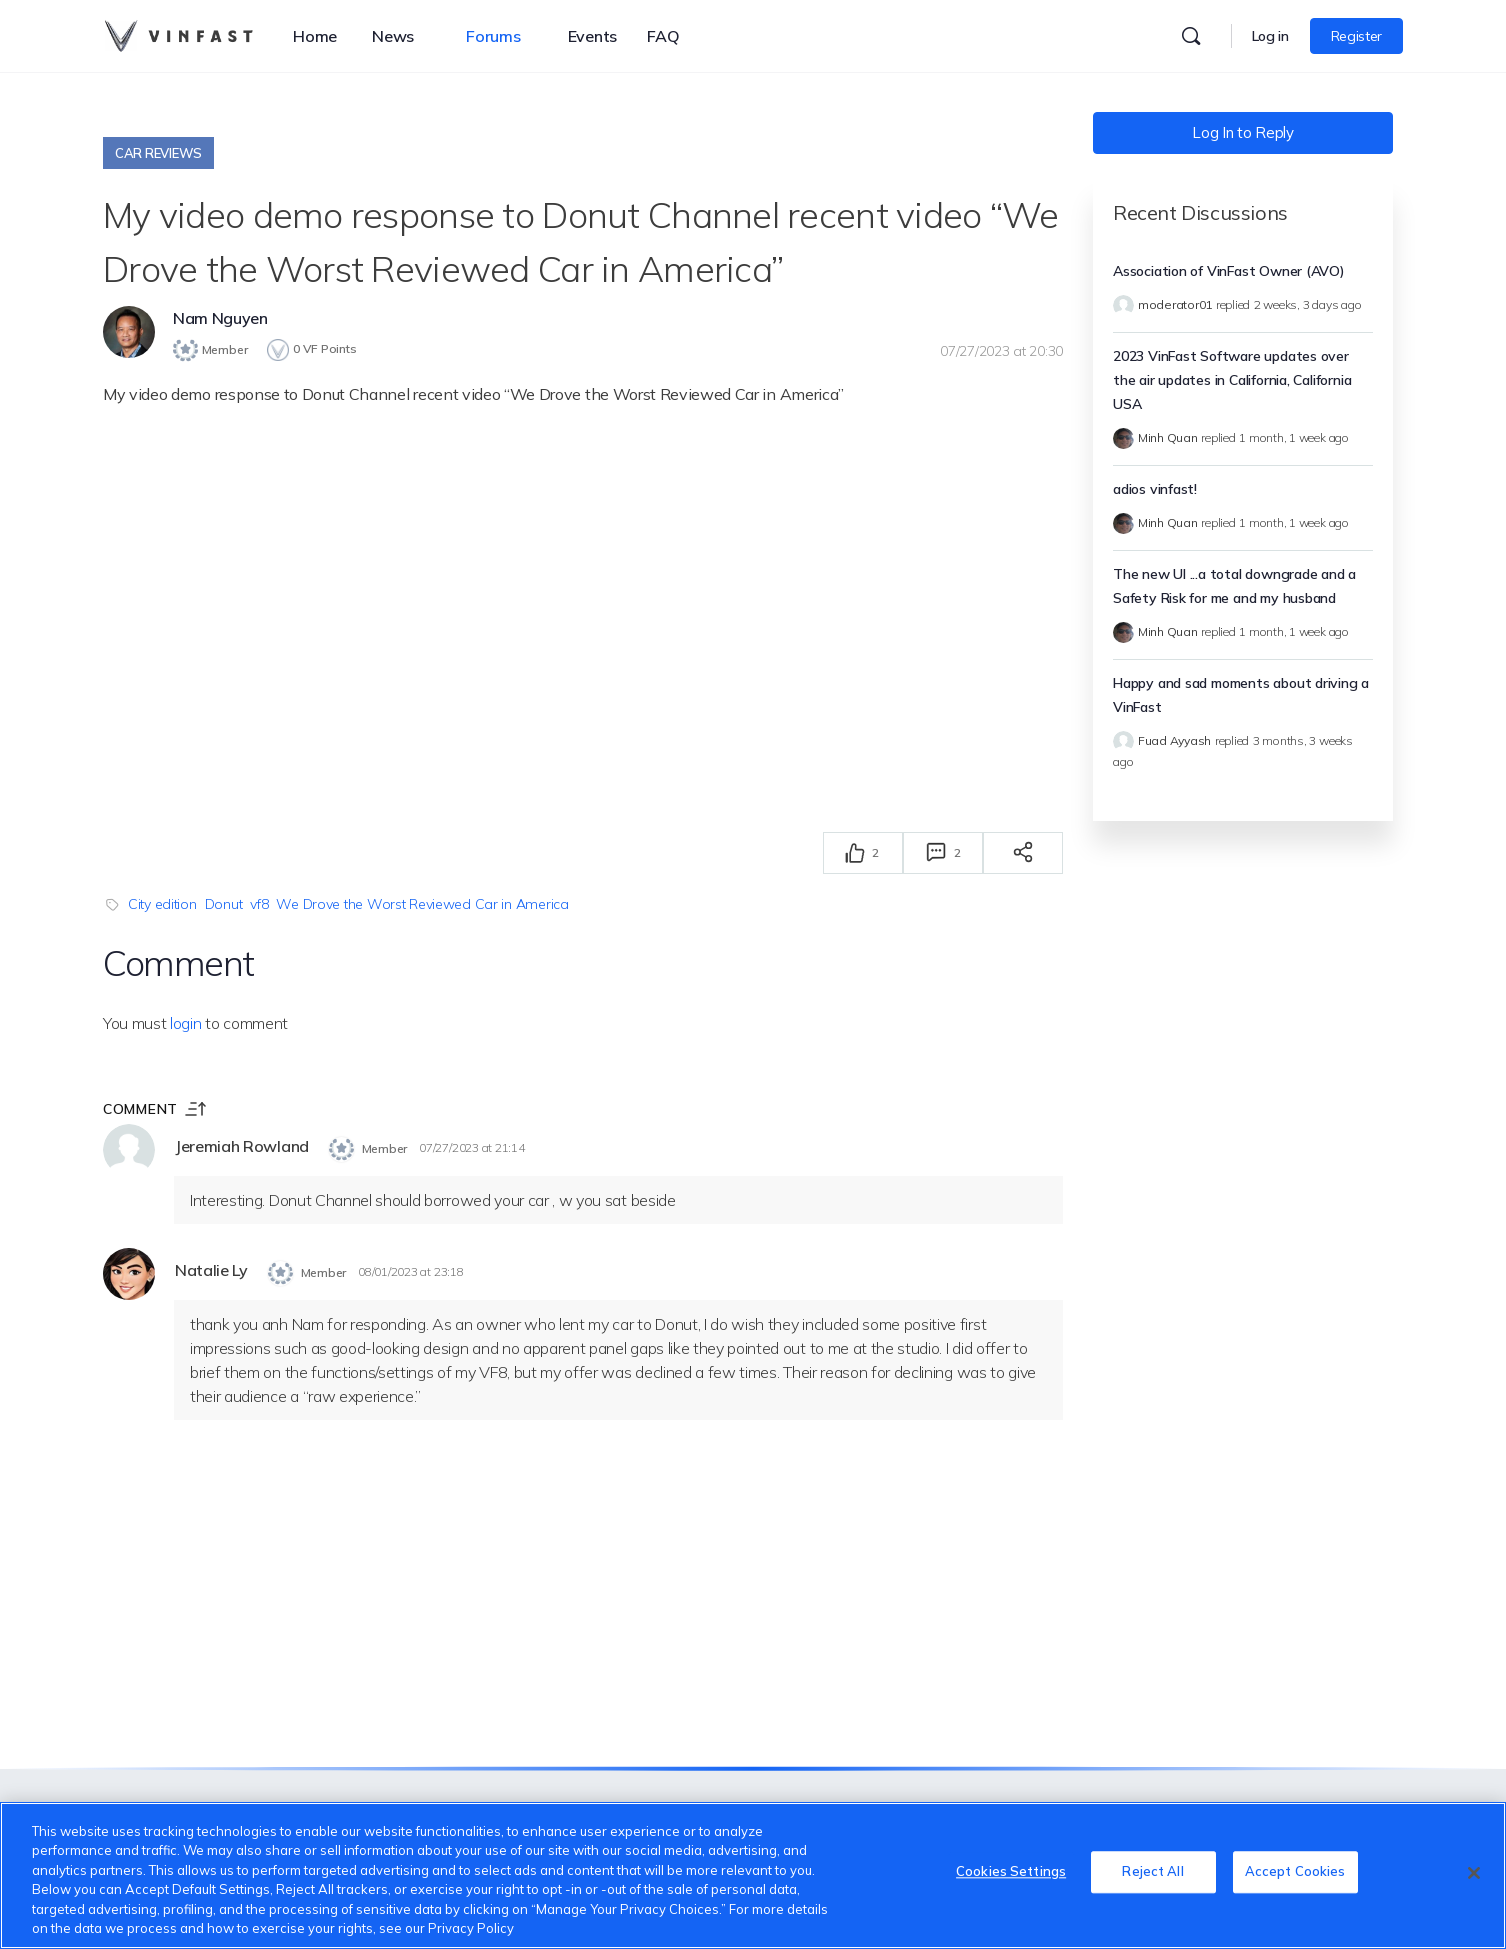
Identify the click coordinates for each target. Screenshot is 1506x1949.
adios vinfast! (1155, 489)
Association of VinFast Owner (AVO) (1229, 271)
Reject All (1152, 1873)
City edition (162, 903)
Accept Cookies (1295, 1873)
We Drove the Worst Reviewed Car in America (422, 903)
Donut (224, 903)
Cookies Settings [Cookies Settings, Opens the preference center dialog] (1011, 1873)
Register (1356, 36)
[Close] (1474, 1873)
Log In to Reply (1242, 132)
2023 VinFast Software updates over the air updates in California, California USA (1232, 380)
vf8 (259, 903)
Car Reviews (158, 153)
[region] (753, 1875)
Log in (1270, 36)
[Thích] (855, 852)
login (185, 1022)
